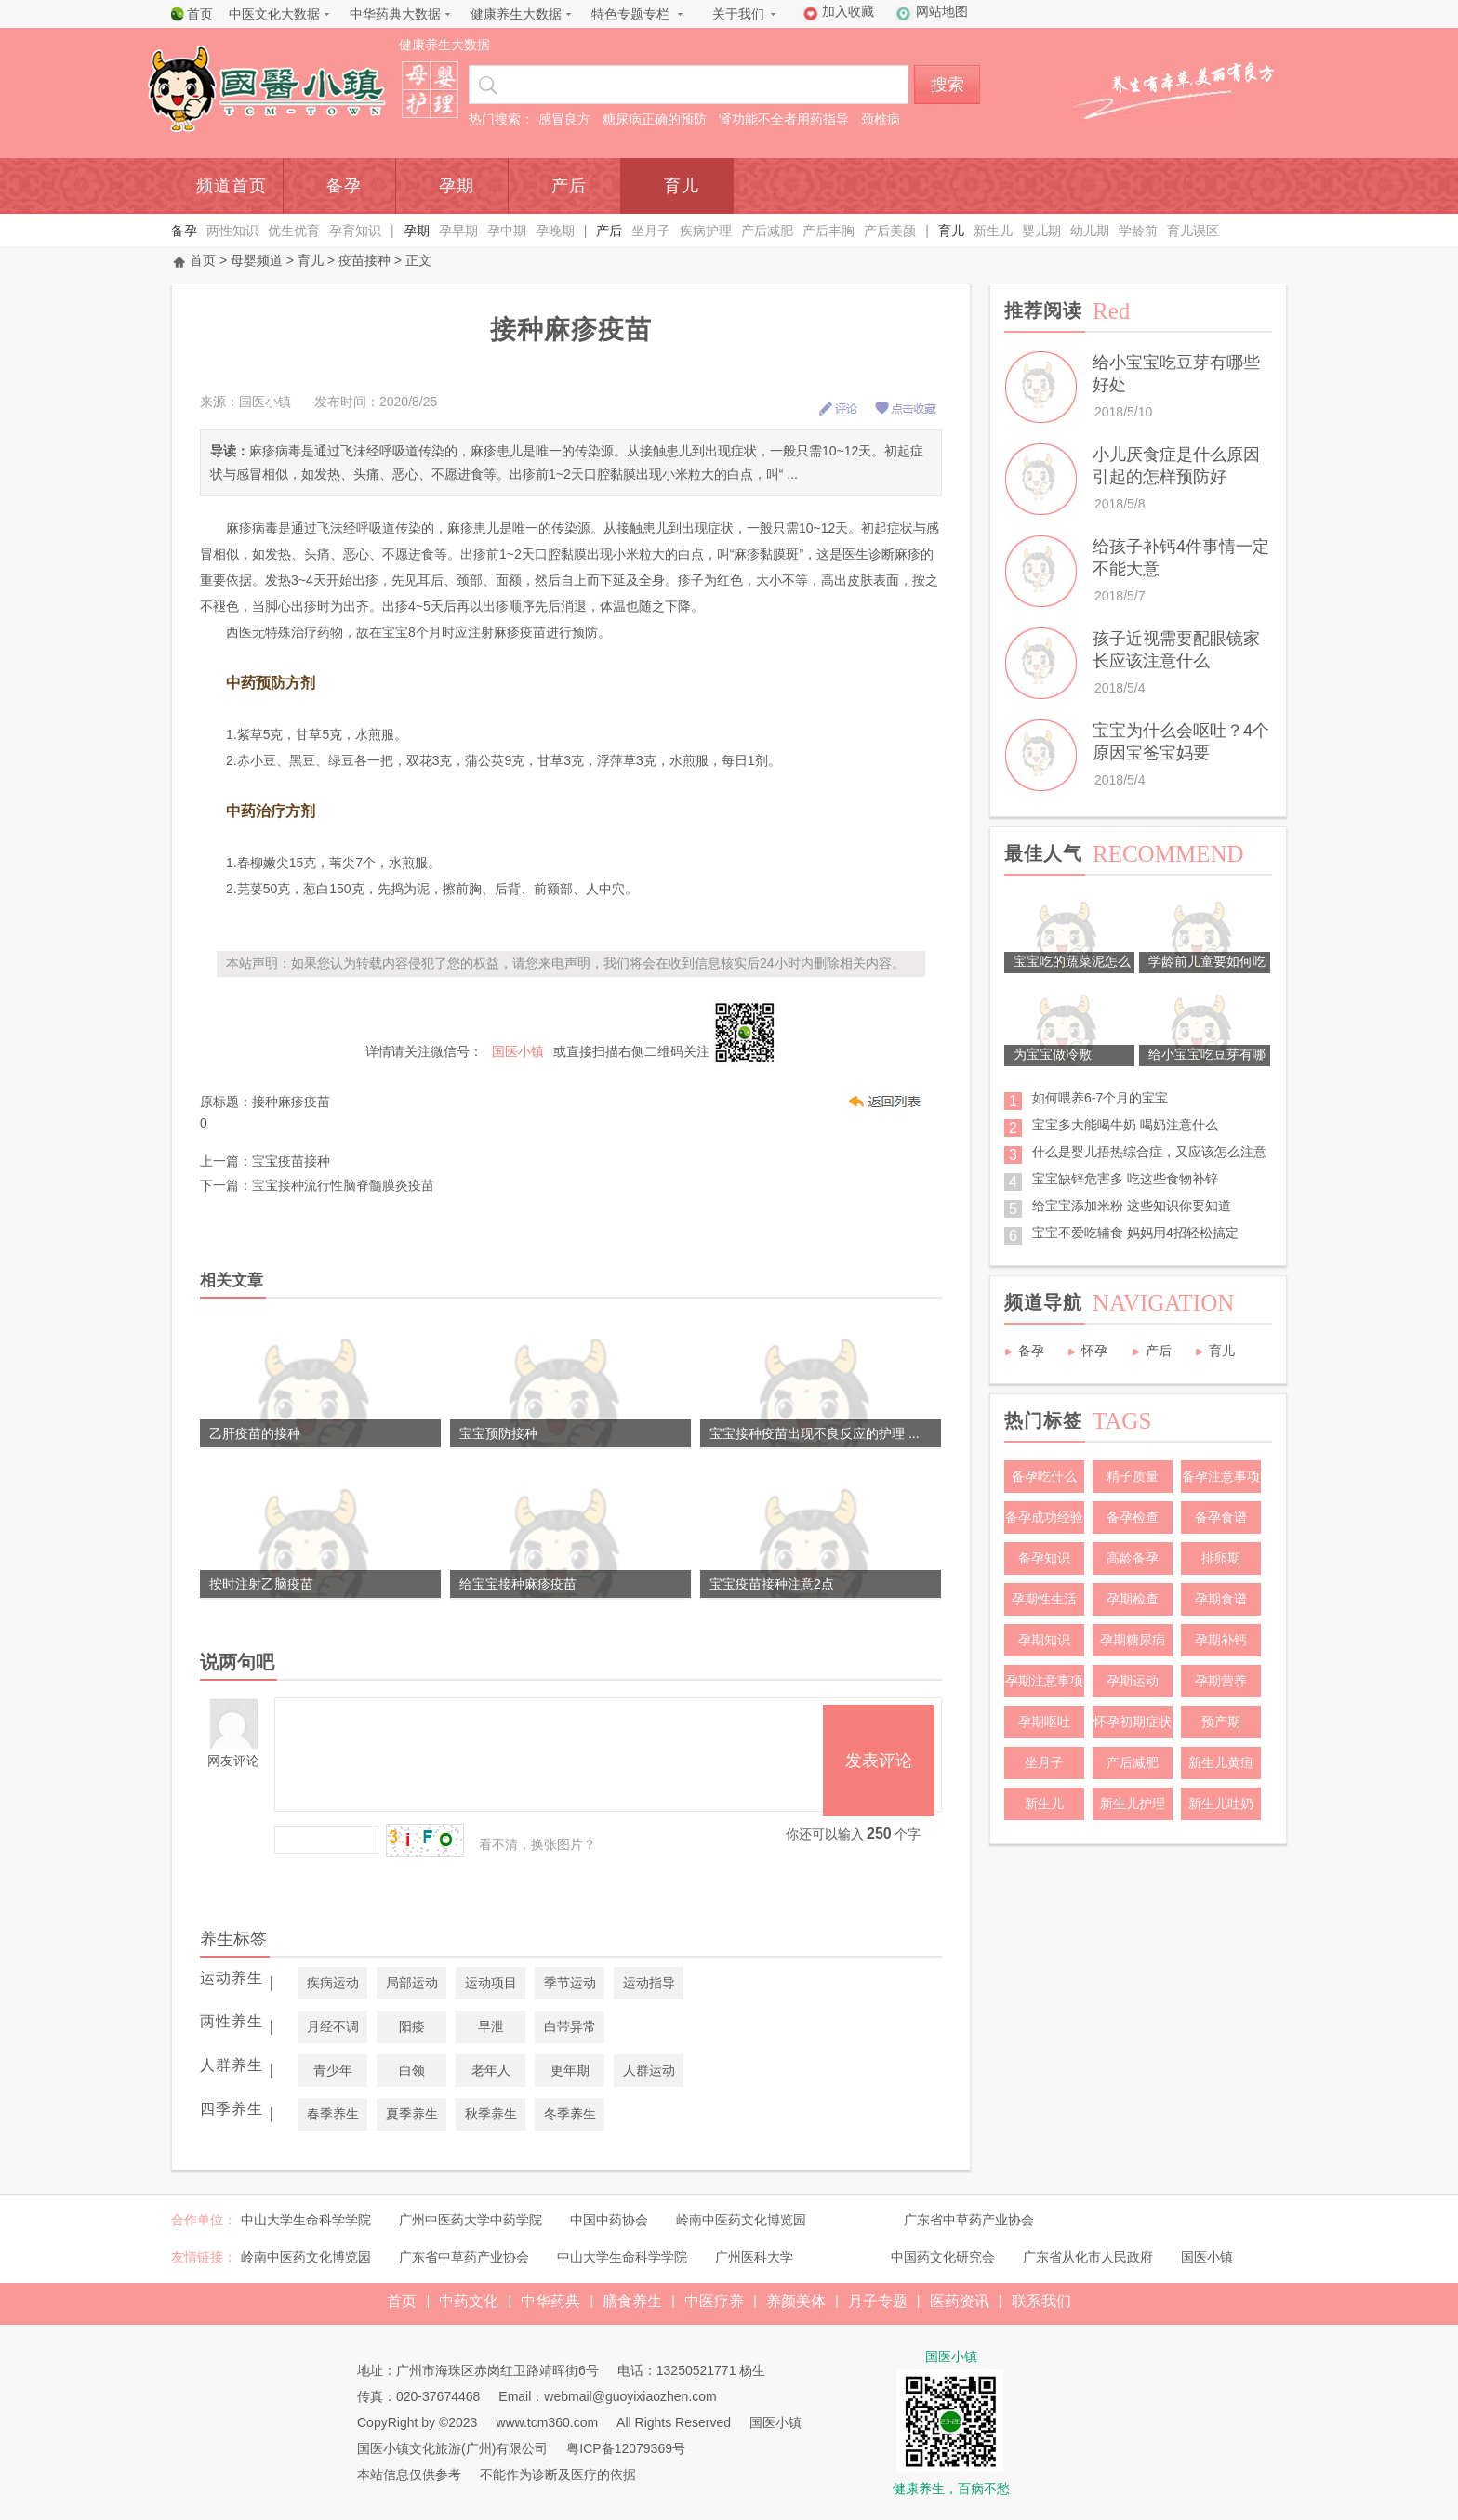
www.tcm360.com (547, 2422)
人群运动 (649, 2070)
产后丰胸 (828, 230)
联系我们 (1041, 2301)
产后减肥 (767, 230)
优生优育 (294, 230)
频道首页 (231, 186)
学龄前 (1138, 230)
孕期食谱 (1221, 1598)
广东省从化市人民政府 (1088, 2257)
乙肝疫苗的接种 (254, 1433)
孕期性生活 (1044, 1598)
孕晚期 (555, 230)
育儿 (681, 186)
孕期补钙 (1221, 1639)
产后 (569, 186)
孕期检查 (1133, 1598)
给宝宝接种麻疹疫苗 (518, 1584)
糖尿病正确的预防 (655, 119)
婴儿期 (1041, 230)
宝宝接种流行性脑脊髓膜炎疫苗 (343, 1185)
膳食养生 (632, 2301)
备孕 (344, 186)
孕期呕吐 (1044, 1721)
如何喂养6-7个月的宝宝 (1100, 1097)
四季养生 (231, 2109)
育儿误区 (1193, 230)
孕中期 (506, 230)
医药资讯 (959, 2301)
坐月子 (650, 230)
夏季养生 (412, 2113)
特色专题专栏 (630, 14)
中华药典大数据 (395, 14)
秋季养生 (491, 2113)
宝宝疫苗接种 (291, 1161)
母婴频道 (257, 260)
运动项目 (491, 1982)
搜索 (947, 84)
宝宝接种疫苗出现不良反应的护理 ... (814, 1433)
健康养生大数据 (516, 14)
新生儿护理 (1132, 1803)
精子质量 (1133, 1476)
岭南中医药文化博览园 (741, 2219)
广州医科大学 (754, 2257)
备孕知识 (1044, 1557)
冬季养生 (570, 2113)
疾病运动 (333, 1982)
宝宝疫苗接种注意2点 (771, 1584)
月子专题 (878, 2301)
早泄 (491, 2026)
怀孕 (1094, 1350)
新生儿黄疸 (1220, 1762)
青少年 (332, 2070)
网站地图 (942, 11)
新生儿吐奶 (1220, 1803)
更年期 (570, 2070)
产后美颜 (890, 230)
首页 (200, 14)
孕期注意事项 (1044, 1680)
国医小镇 (1207, 2257)
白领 (412, 2070)
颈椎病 (880, 119)
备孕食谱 (1221, 1517)
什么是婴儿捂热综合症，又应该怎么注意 (1149, 1151)
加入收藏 (848, 11)
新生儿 (993, 230)
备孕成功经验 (1044, 1517)
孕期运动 (1133, 1680)
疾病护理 (706, 230)
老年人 (490, 2070)
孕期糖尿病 (1132, 1639)
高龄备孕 (1133, 1557)
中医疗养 (714, 2301)
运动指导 (649, 1982)
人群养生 (231, 2065)
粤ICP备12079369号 (625, 2448)
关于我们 (738, 14)
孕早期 (458, 230)
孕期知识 (1044, 1639)
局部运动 (412, 1982)
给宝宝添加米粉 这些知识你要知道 (1131, 1205)
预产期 (1220, 1721)
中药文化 (468, 2301)
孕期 (456, 186)
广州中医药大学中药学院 (470, 2219)
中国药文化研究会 (943, 2257)
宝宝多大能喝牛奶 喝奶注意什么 (1125, 1124)
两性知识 (232, 230)
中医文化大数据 (274, 14)
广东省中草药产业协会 (969, 2219)
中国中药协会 (609, 2219)
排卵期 (1220, 1557)
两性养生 (231, 2021)
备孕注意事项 (1221, 1476)
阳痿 (412, 2026)
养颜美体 (796, 2301)
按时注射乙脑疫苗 (261, 1584)
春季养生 (333, 2113)
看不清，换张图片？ (537, 1844)
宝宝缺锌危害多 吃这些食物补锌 (1125, 1178)
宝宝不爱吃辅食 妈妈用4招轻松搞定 (1135, 1232)
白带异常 (570, 2026)
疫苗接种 (364, 260)
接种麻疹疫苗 (291, 1101)
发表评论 (878, 1760)
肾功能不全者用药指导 (784, 119)
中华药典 (550, 2301)
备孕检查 (1133, 1517)
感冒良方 (564, 119)
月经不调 (333, 2026)
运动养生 (231, 1978)
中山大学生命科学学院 (306, 2219)
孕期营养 (1221, 1680)
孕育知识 (355, 230)
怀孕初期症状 (1133, 1721)
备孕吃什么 (1044, 1476)
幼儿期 (1089, 230)
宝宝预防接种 (498, 1433)
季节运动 (570, 1982)
